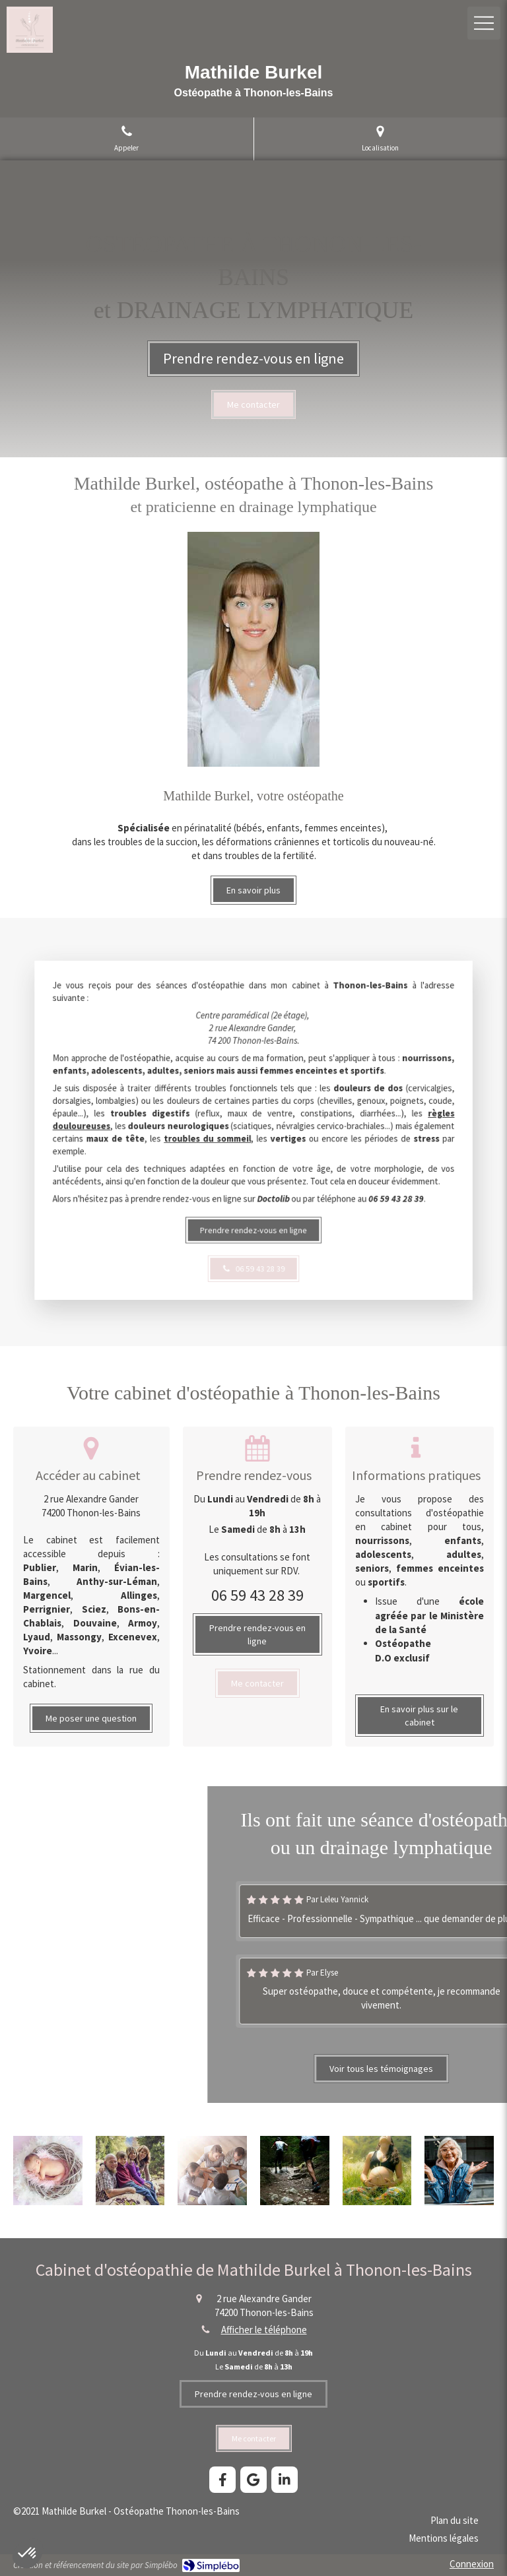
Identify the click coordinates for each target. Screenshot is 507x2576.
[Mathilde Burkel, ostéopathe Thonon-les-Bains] (253, 1176)
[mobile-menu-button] (483, 23)
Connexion (472, 2564)
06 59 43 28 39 (257, 1595)
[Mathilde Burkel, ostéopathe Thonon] (257, 1683)
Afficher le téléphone (264, 2329)
